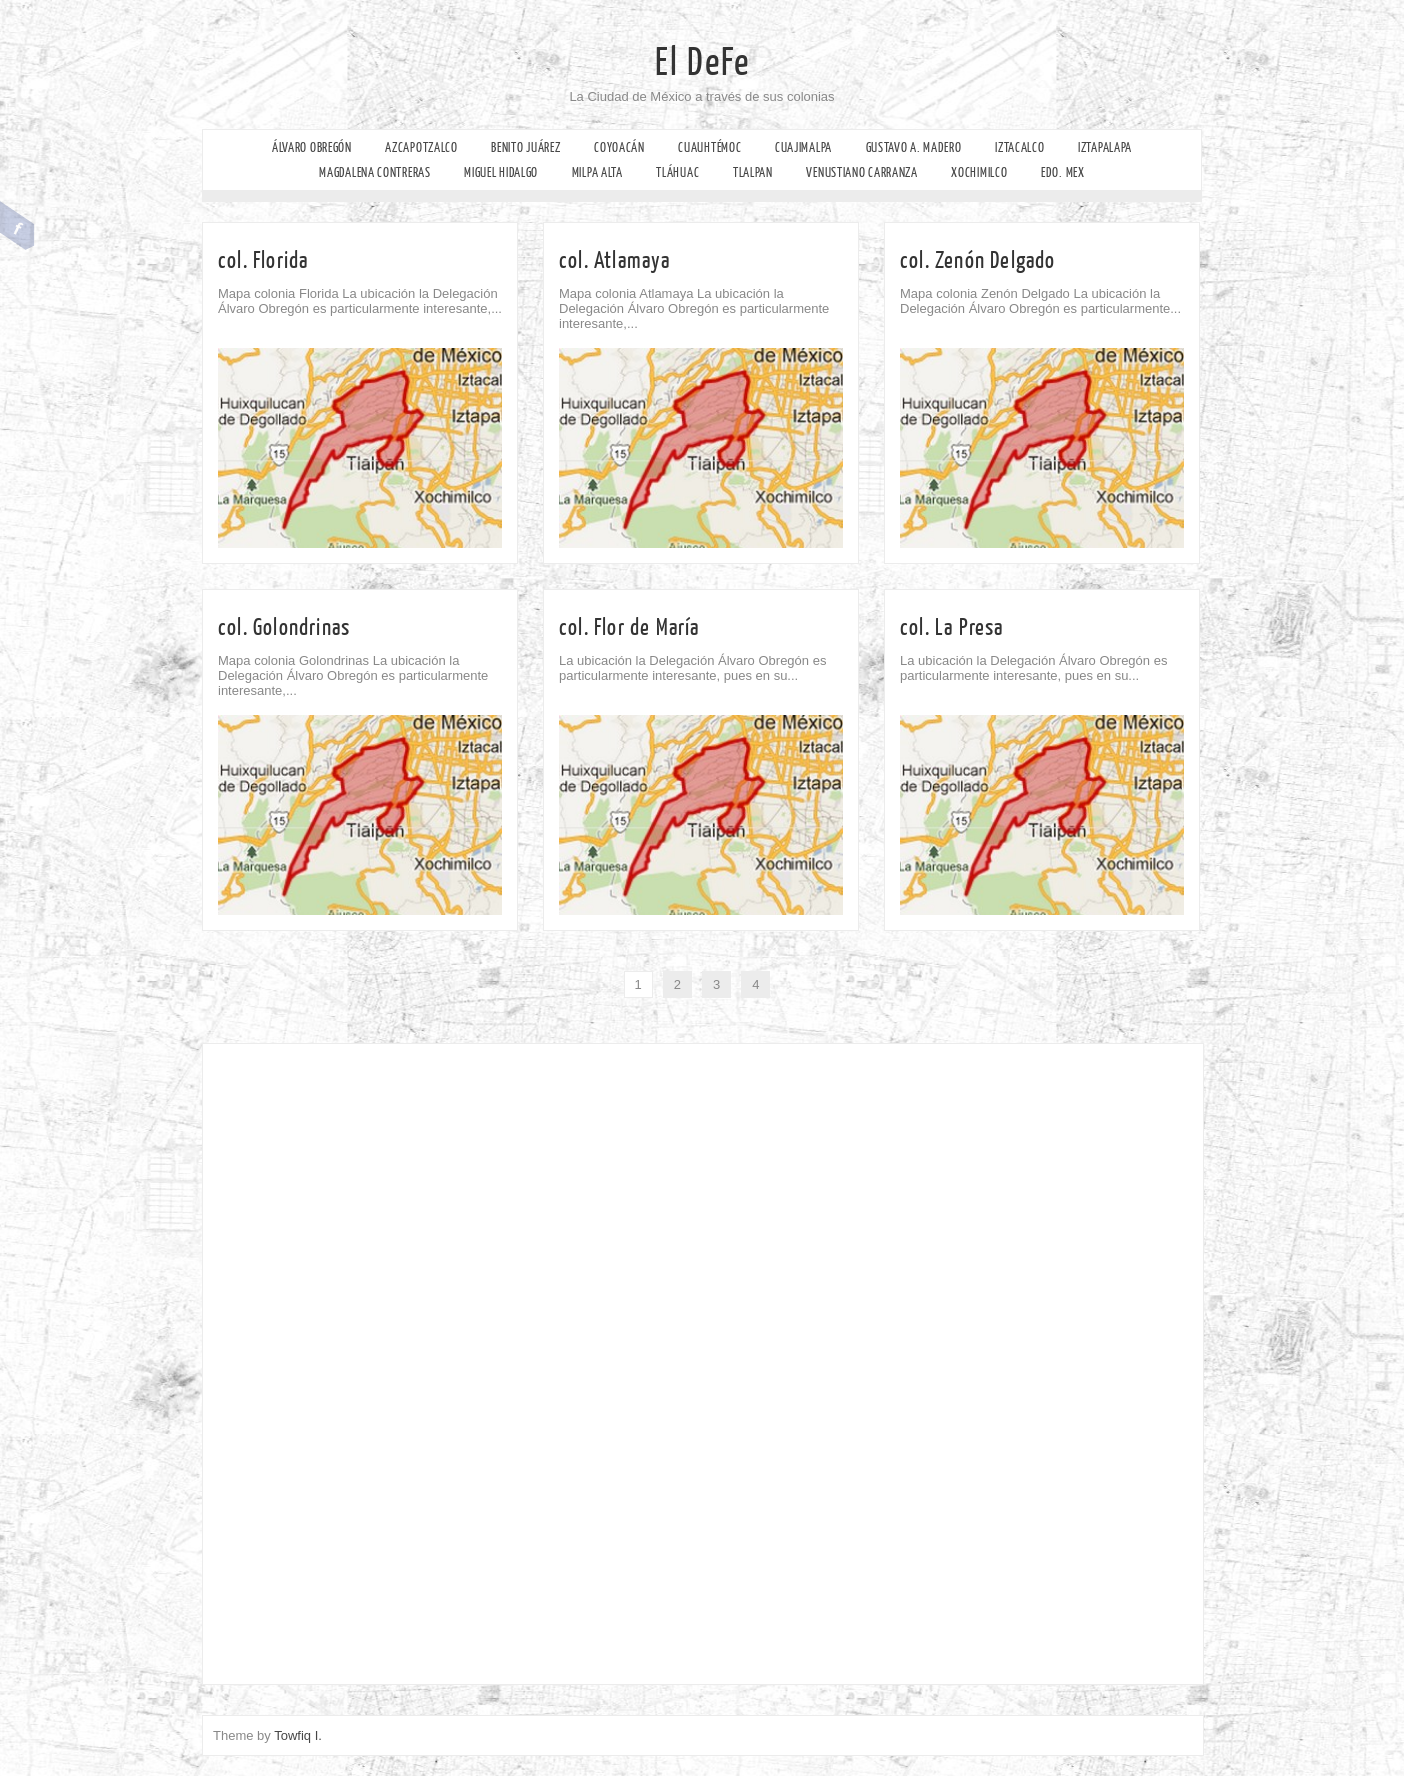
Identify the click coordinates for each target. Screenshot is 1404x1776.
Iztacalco (1019, 147)
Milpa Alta (597, 172)
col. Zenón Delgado (978, 260)
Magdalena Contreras (374, 172)
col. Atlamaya (615, 260)
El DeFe (702, 63)
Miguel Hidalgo (501, 172)
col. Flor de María (629, 627)
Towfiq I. (298, 1735)
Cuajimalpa (803, 147)
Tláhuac (677, 172)
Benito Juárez (525, 147)
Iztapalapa (1105, 147)
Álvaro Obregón (312, 147)
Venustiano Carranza (861, 172)
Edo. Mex (1063, 172)
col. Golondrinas (284, 627)
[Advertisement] (341, 1359)
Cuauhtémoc (709, 147)
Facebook (17, 226)
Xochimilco (979, 172)
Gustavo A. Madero (914, 147)
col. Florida (263, 260)
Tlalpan (753, 172)
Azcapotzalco (421, 147)
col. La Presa (952, 627)
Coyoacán (619, 147)
